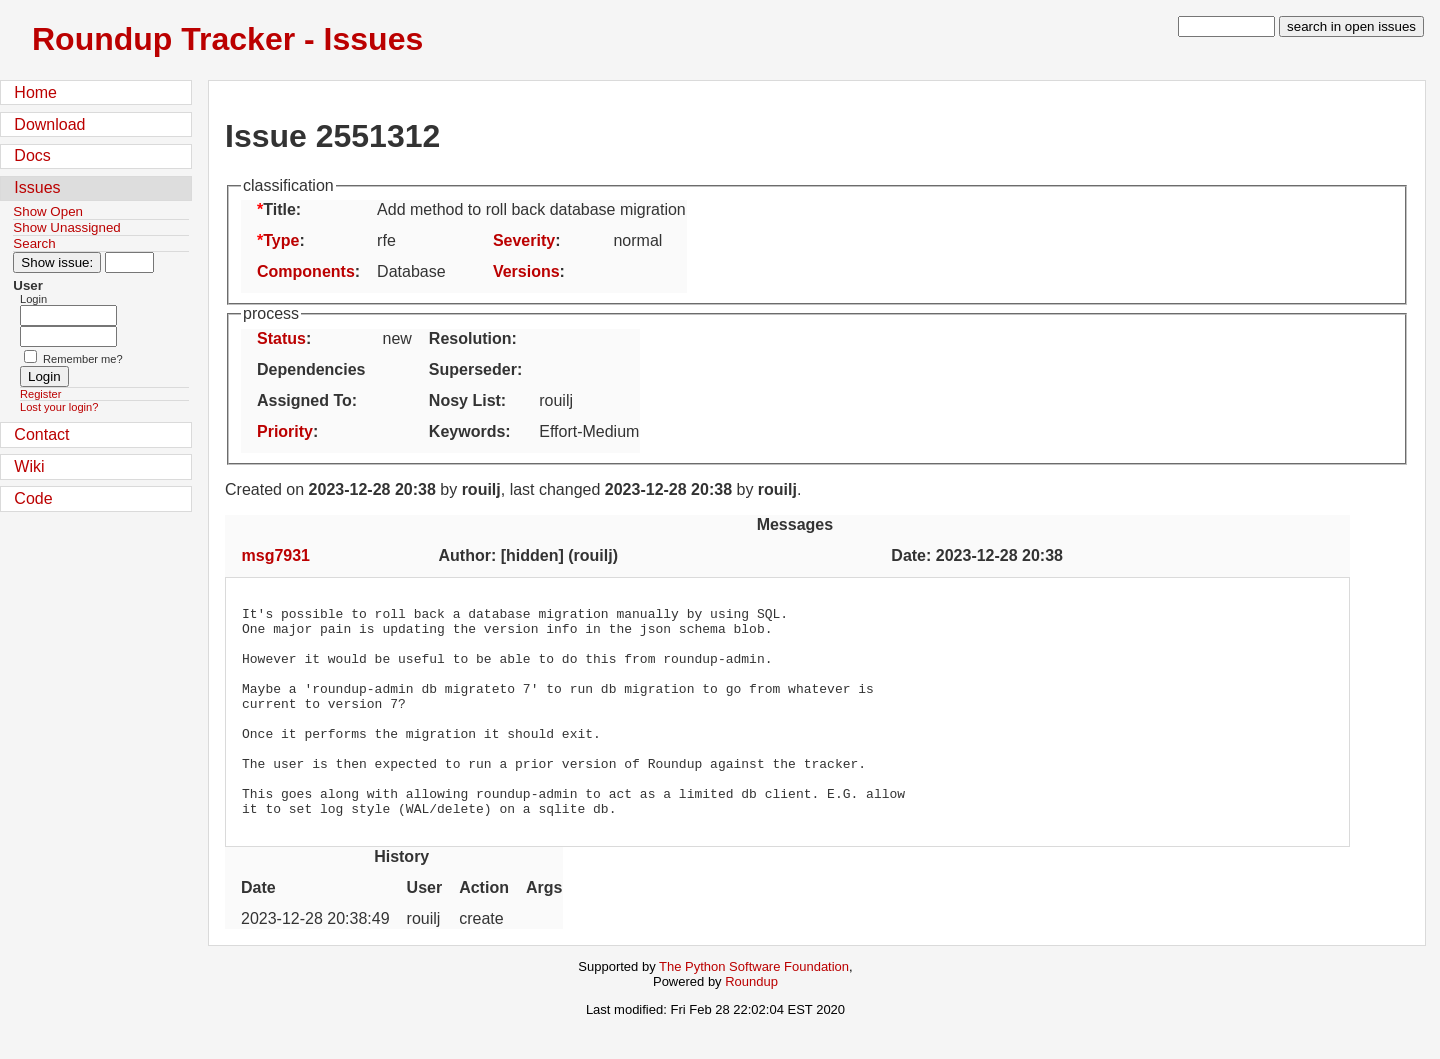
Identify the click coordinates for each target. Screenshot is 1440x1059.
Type (281, 240)
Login (33, 299)
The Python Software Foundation (754, 1008)
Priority (285, 431)
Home (35, 92)
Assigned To (304, 400)
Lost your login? (59, 407)
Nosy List (465, 400)
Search (34, 243)
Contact (41, 434)
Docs (32, 155)
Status (281, 338)
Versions (526, 271)
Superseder (473, 369)
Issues (37, 187)
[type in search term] (1226, 26)
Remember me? (83, 359)
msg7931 (276, 555)
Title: (282, 209)
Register (40, 394)
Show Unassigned (66, 227)
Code (33, 498)
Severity (524, 240)
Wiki (29, 466)
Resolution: (473, 338)
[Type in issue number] (129, 262)
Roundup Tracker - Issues (227, 39)
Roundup (751, 1023)
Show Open (48, 211)
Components (306, 271)
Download (49, 124)
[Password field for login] (68, 336)
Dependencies (311, 369)
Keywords (467, 431)
